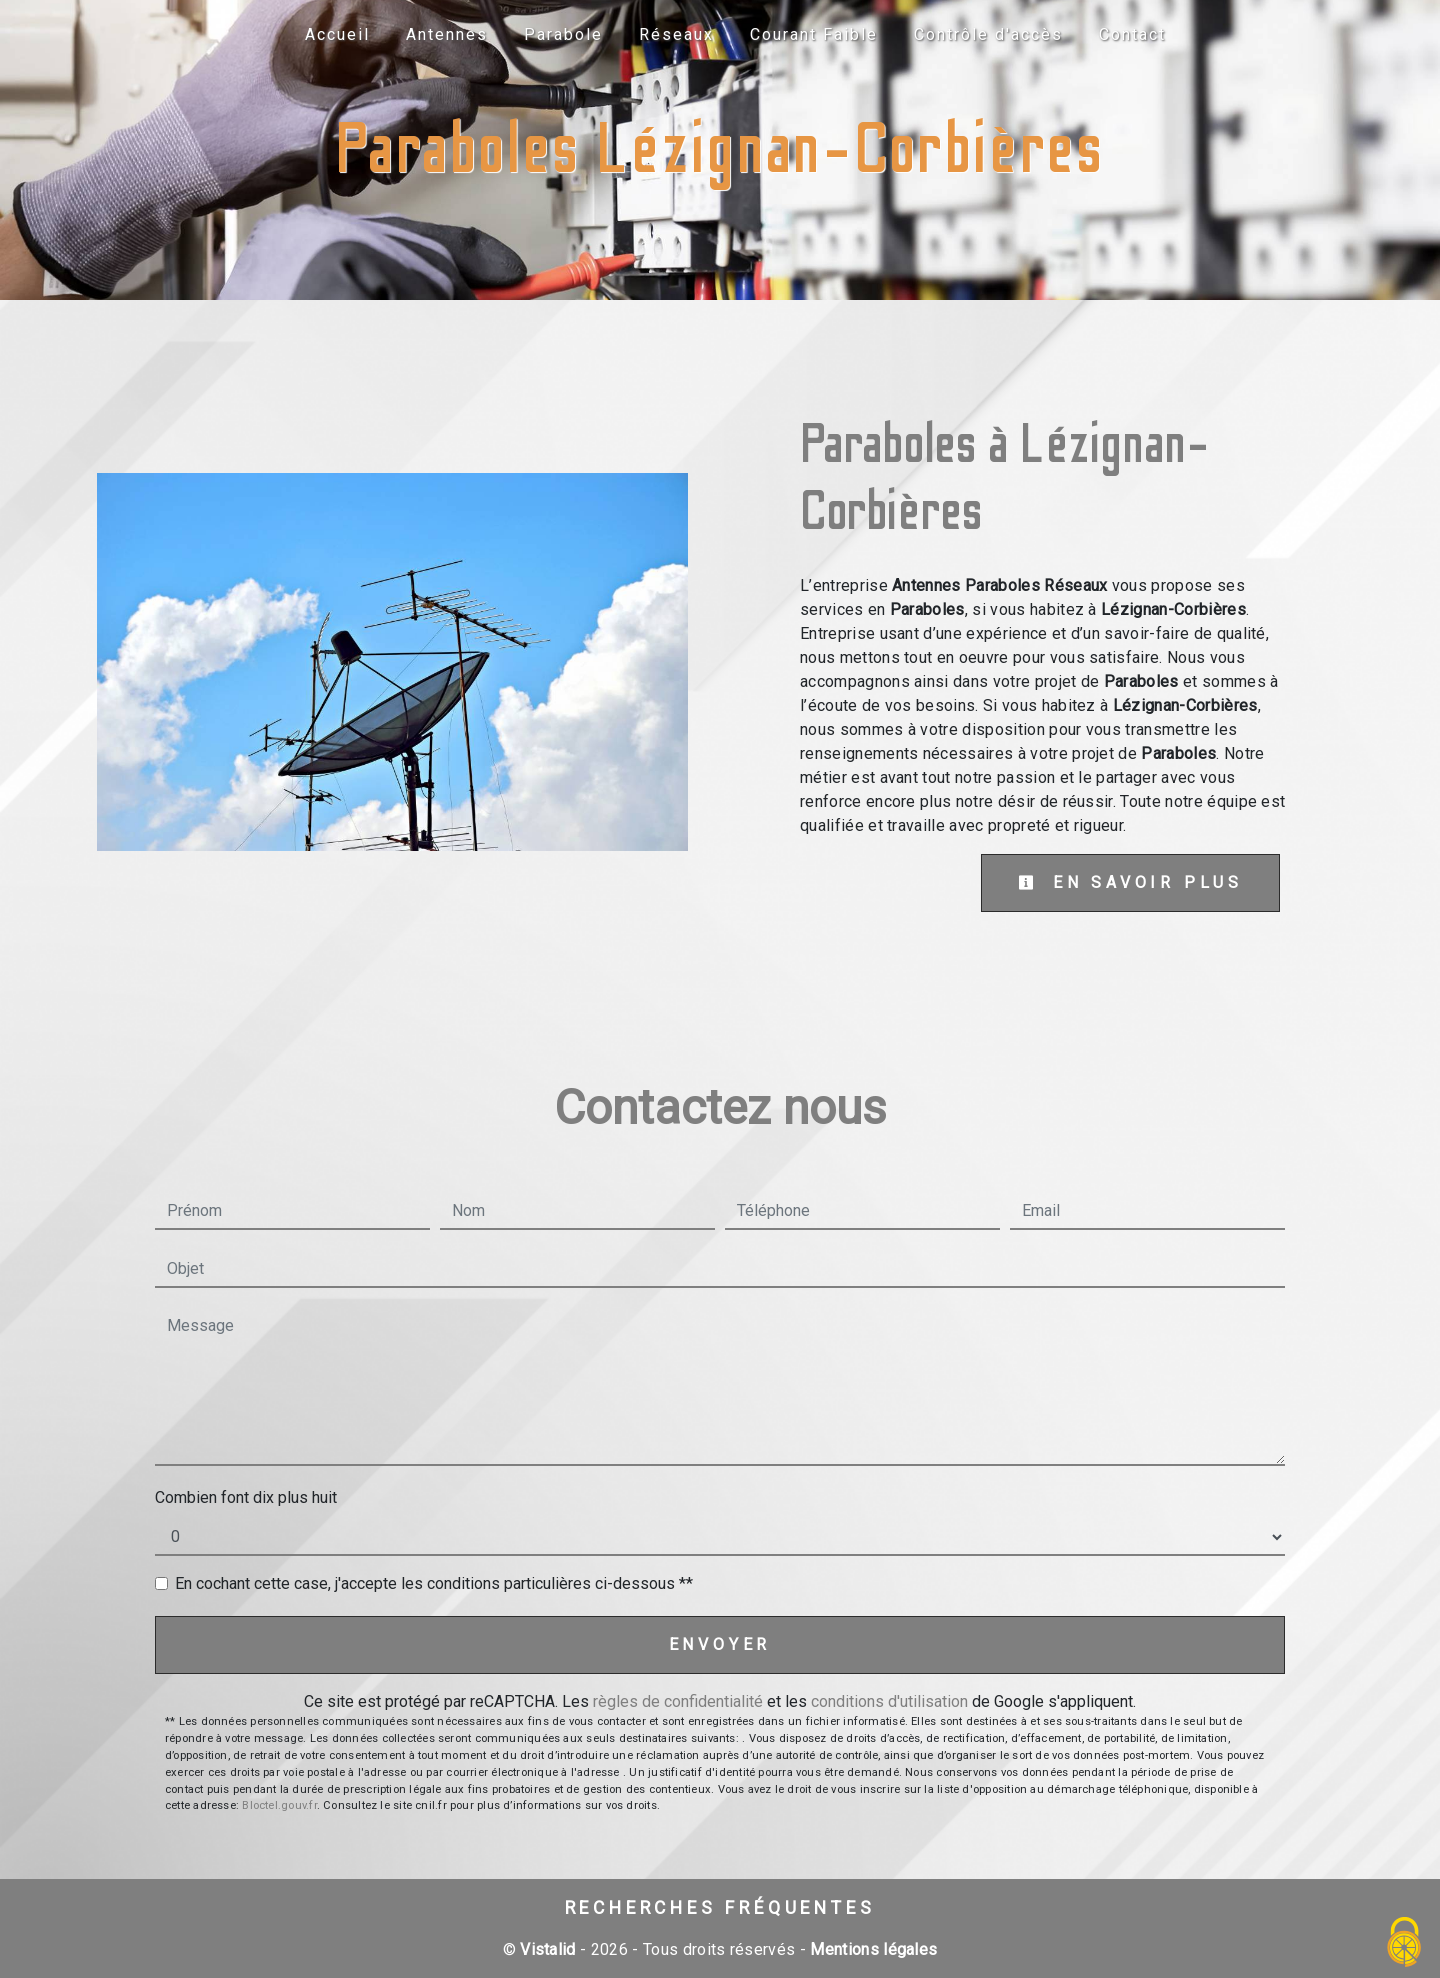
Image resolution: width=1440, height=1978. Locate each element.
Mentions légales (871, 1949)
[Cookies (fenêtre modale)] (1405, 1943)
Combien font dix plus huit (246, 1497)
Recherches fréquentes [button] (720, 1908)
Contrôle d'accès (988, 34)
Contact (1132, 34)
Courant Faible (814, 34)
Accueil (337, 34)
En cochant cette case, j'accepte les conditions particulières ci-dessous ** (434, 1583)
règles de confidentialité (678, 1701)
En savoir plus (1130, 882)
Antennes (447, 34)
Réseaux (676, 34)
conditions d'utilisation (889, 1701)
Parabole (563, 34)
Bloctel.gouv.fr (279, 1805)
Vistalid (548, 1949)
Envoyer (720, 1644)
